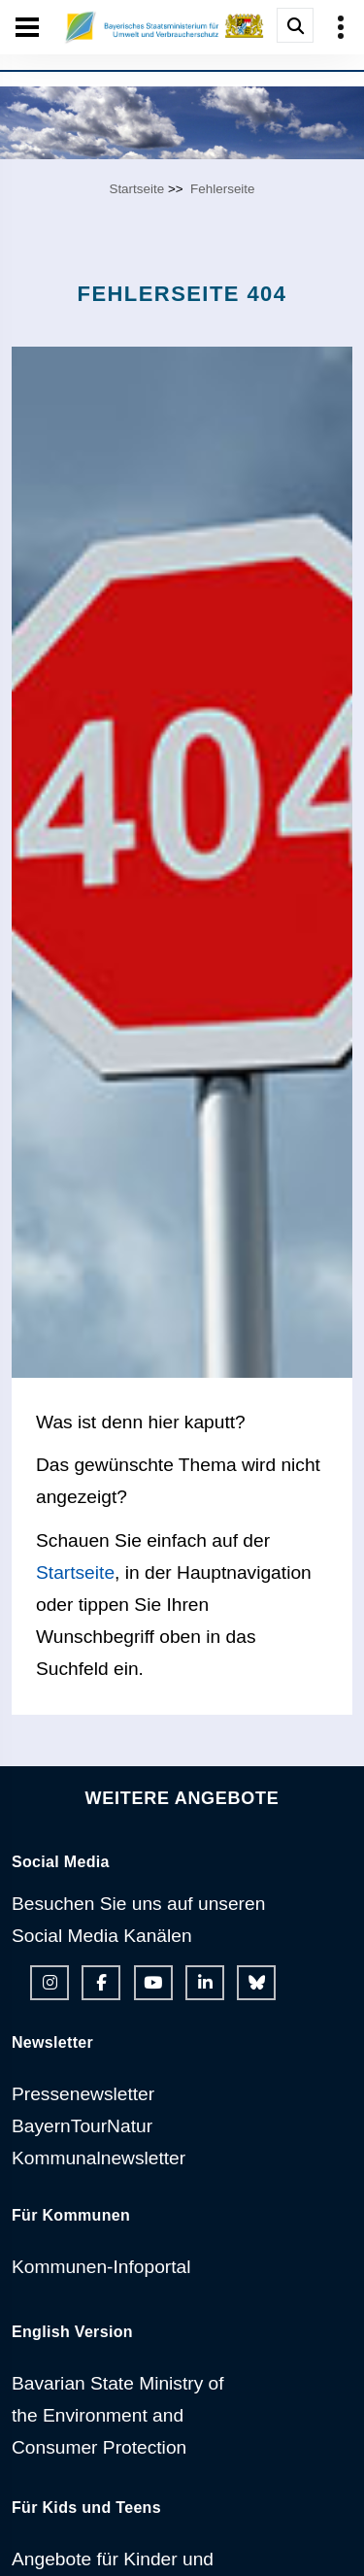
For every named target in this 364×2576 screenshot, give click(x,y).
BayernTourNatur (82, 2126)
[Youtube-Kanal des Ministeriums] (153, 1982)
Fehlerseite (222, 189)
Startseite (136, 189)
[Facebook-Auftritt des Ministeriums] (101, 1982)
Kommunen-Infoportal (101, 2267)
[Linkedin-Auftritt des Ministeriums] (204, 1982)
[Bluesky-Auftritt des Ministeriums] (256, 1982)
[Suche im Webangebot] (295, 25)
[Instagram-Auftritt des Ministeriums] (49, 1982)
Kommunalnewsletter (98, 2158)
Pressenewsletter (83, 2094)
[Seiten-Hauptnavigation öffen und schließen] (27, 27)
